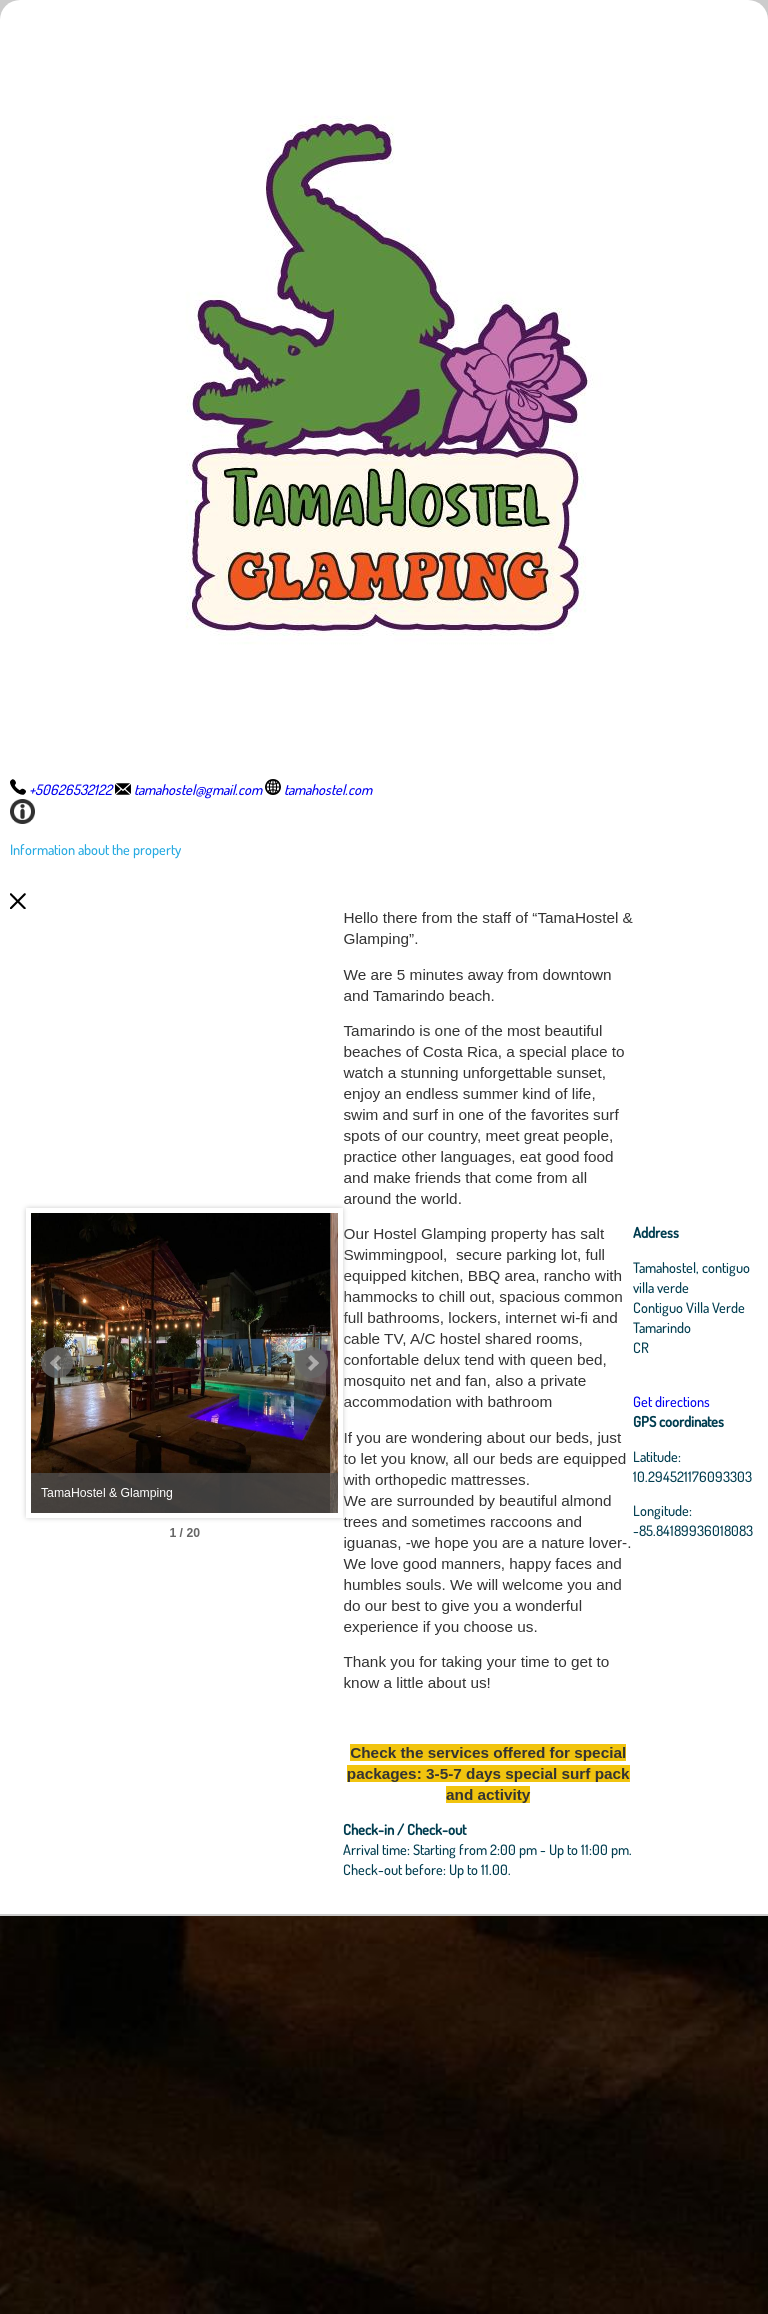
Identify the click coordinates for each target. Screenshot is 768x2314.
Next (405, 1562)
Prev (57, 1562)
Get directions (673, 1600)
